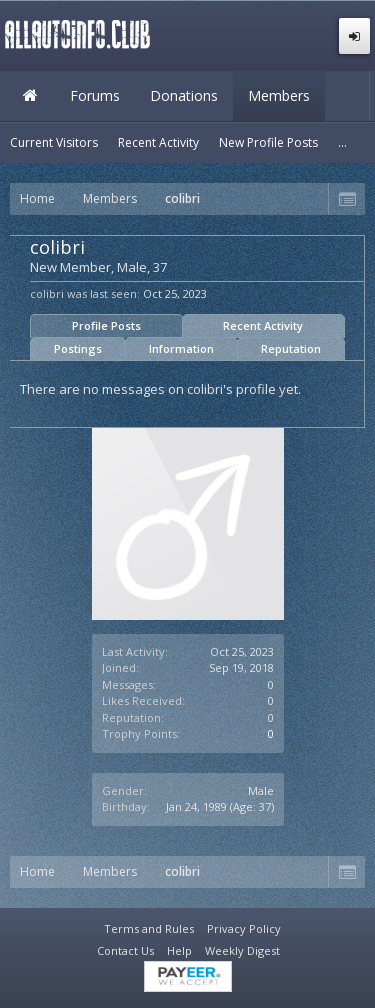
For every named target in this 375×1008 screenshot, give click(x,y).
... (342, 142)
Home (30, 96)
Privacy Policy (244, 928)
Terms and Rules (149, 928)
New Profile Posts (268, 142)
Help (179, 950)
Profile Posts (106, 325)
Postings (78, 348)
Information (181, 348)
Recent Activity (263, 325)
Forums (95, 95)
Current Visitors (54, 142)
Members (279, 95)
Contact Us (125, 950)
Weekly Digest (242, 950)
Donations (184, 95)
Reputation (291, 348)
